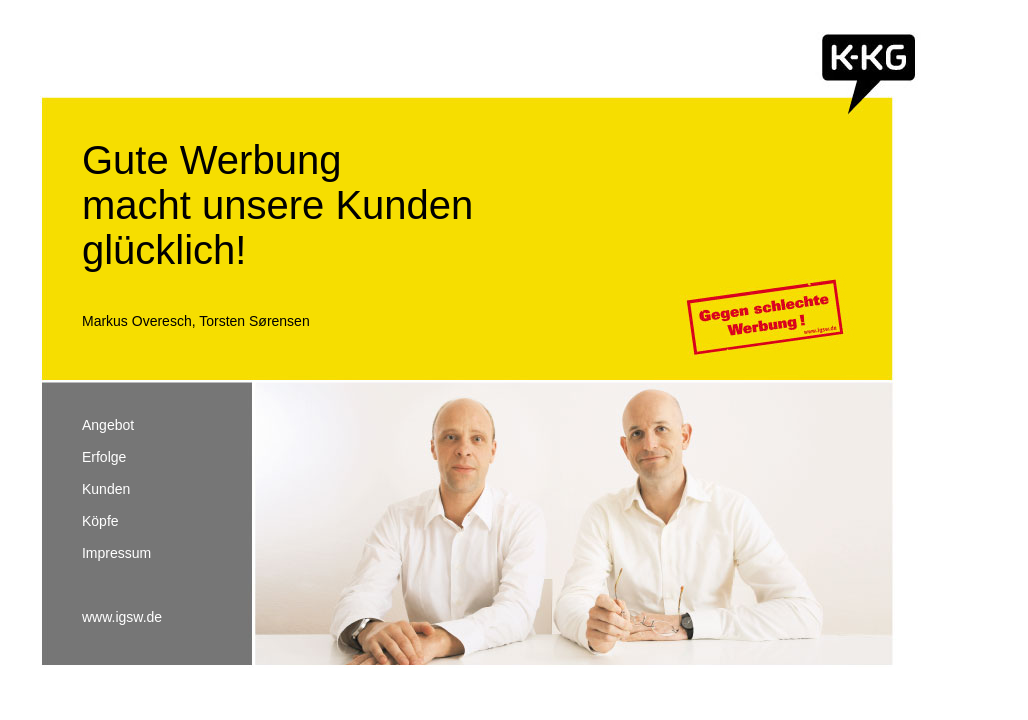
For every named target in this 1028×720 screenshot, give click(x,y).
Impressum (116, 553)
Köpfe (100, 521)
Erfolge (104, 457)
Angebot (108, 425)
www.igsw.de (122, 617)
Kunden (106, 489)
